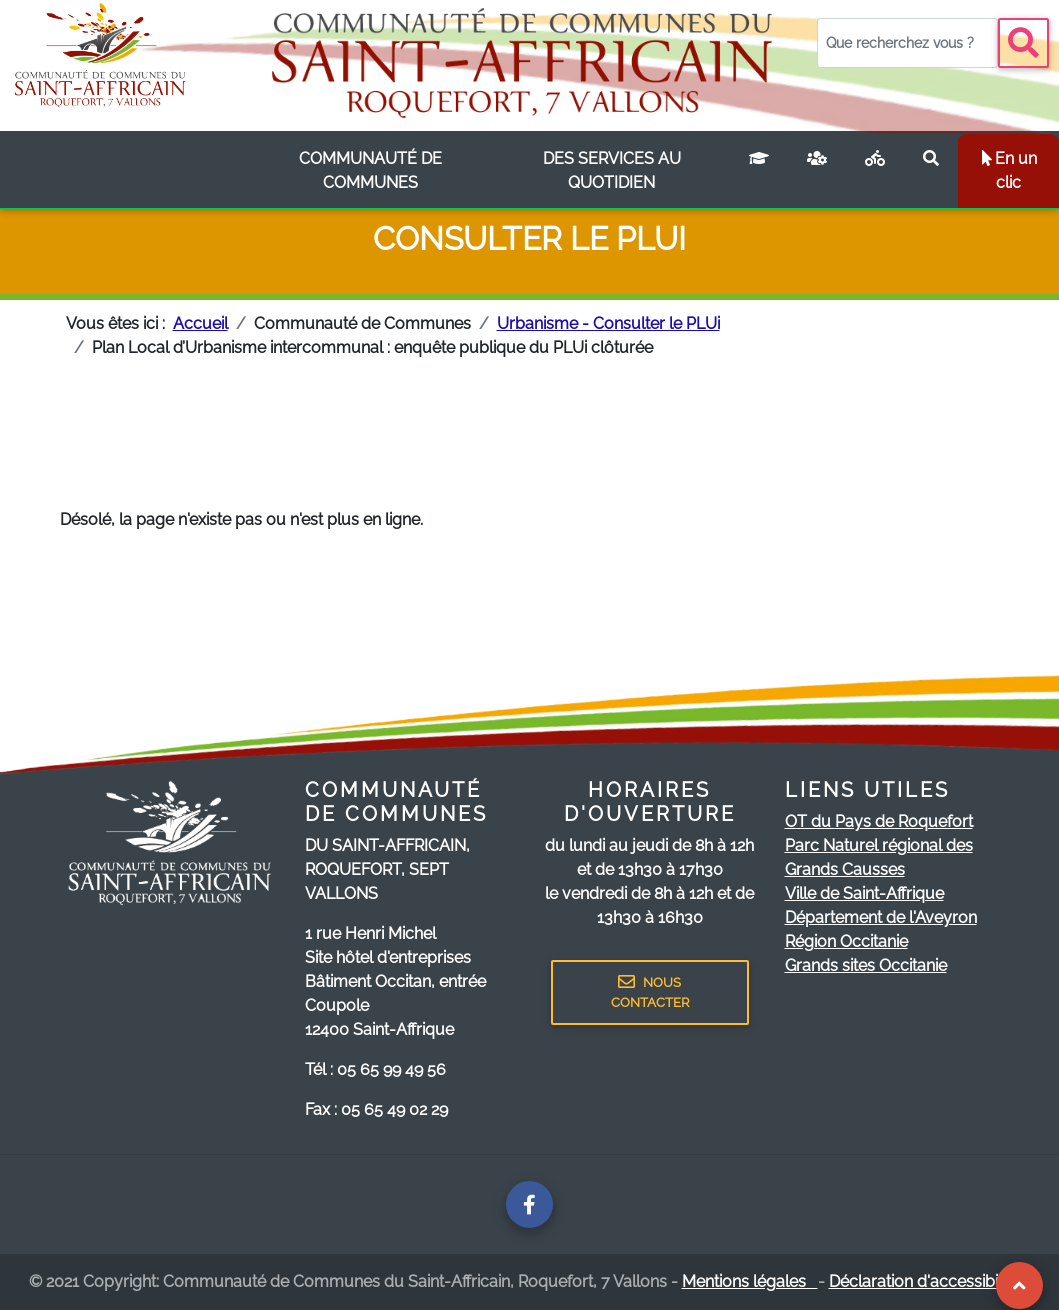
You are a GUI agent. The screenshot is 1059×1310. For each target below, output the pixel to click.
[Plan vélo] (875, 171)
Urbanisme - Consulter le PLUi (608, 323)
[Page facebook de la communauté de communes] (529, 1204)
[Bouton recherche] (1023, 43)
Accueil (200, 323)
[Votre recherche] (908, 43)
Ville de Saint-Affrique (864, 893)
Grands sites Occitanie (866, 965)
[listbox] (371, 171)
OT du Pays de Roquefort (879, 821)
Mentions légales (750, 1281)
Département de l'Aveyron (881, 917)
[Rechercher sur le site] (931, 171)
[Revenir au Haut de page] (1019, 1285)
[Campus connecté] (759, 171)
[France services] (817, 171)
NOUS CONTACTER (650, 992)
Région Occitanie (846, 941)
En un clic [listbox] (1008, 170)
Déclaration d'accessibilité (930, 1281)
